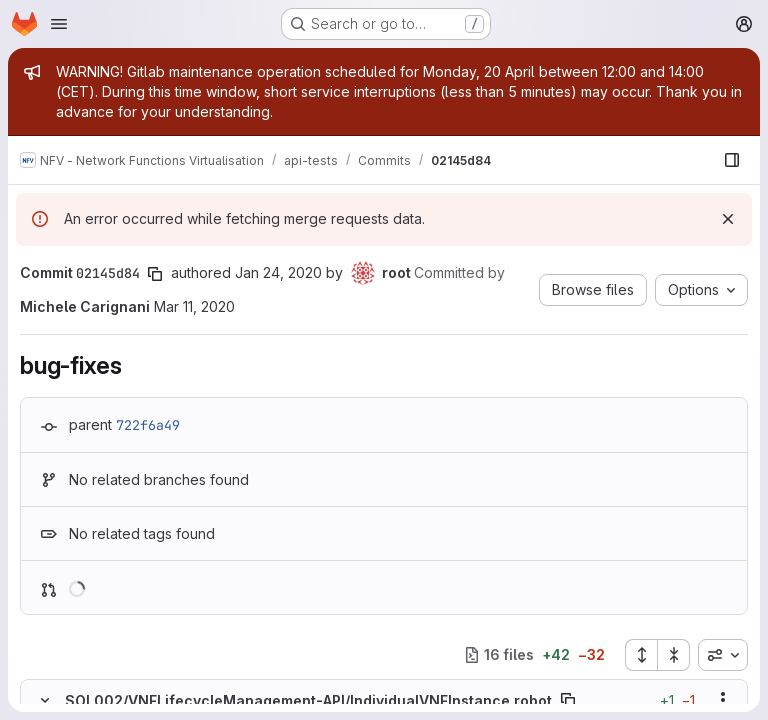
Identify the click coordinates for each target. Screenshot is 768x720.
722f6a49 (148, 425)
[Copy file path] (568, 700)
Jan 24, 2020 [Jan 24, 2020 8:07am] (278, 272)
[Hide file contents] (45, 700)
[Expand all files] (641, 655)
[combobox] (723, 655)
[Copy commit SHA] (155, 274)
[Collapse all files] (674, 655)
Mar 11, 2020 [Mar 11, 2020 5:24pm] (194, 306)
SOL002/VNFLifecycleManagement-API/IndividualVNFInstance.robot (308, 700)
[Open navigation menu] (59, 24)
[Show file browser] (732, 160)
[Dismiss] (728, 219)
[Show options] (723, 700)
